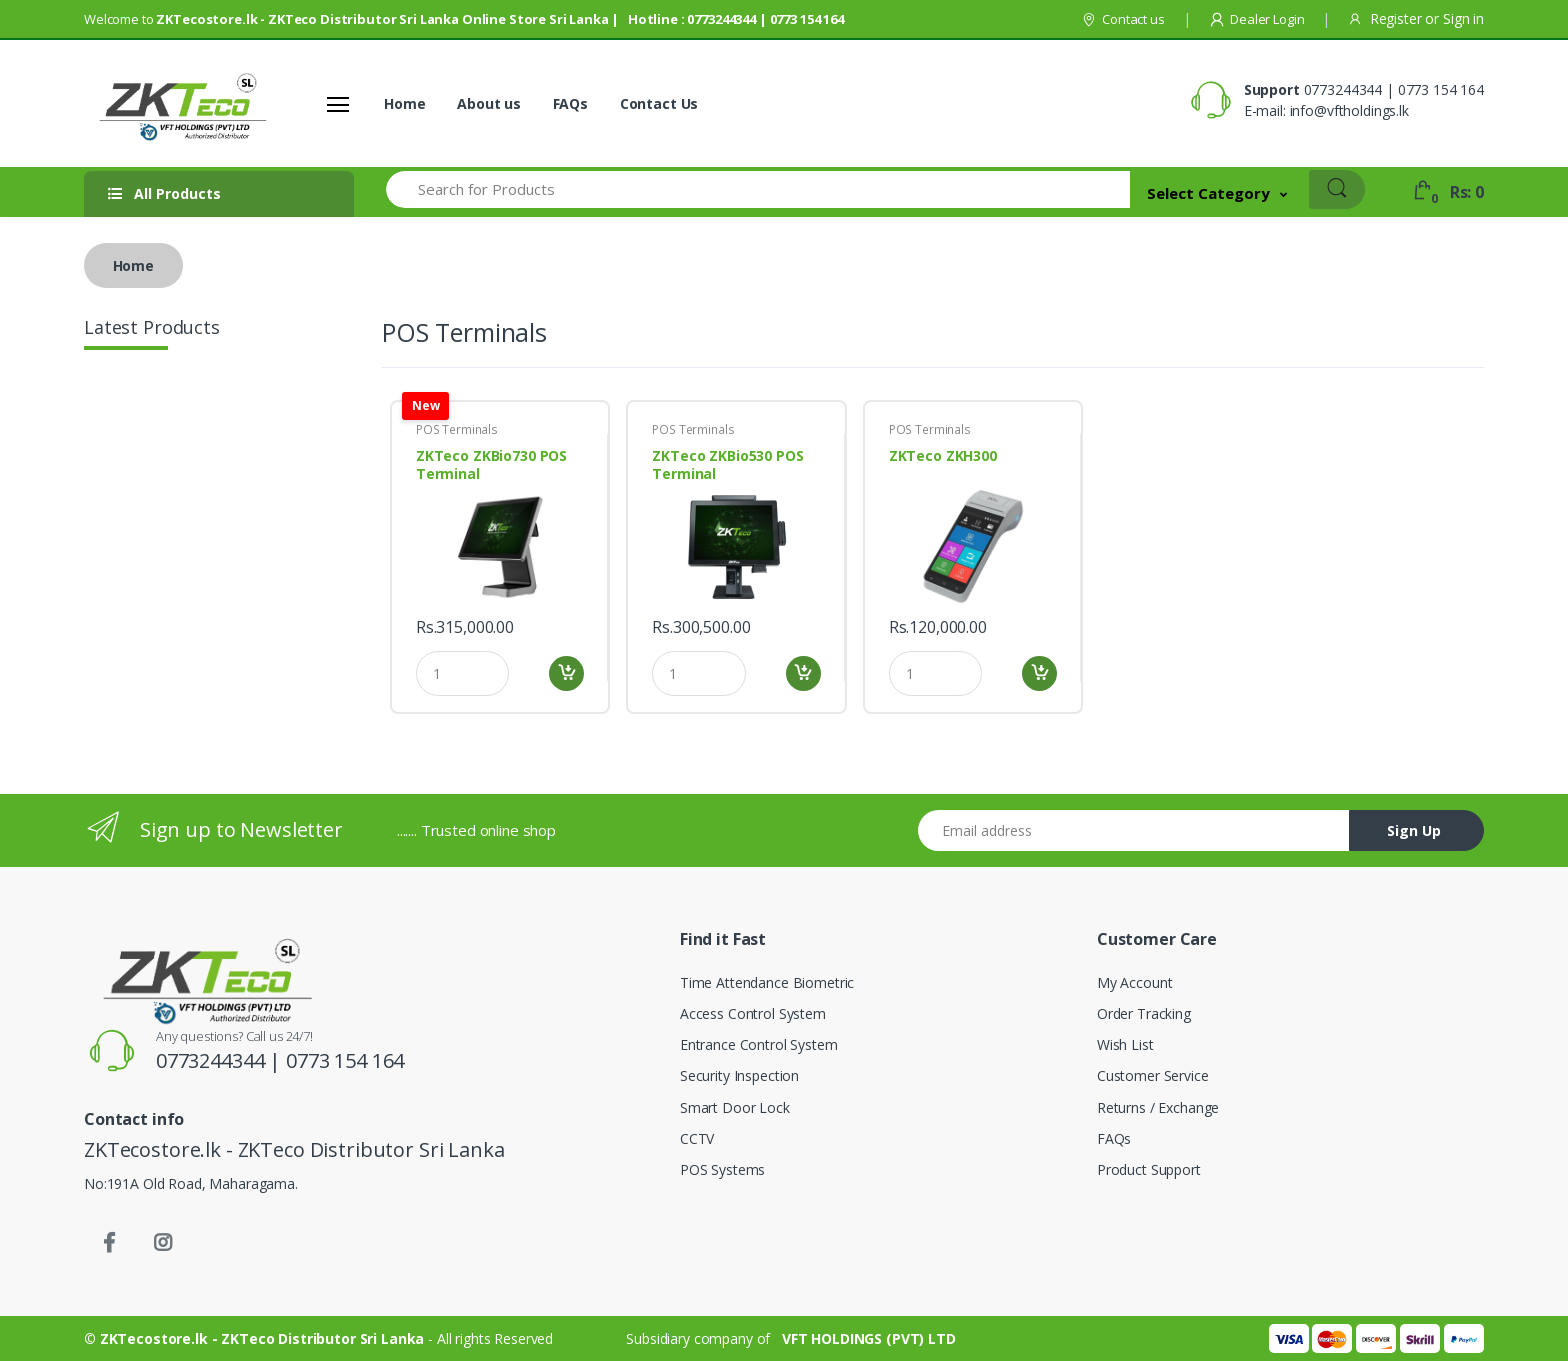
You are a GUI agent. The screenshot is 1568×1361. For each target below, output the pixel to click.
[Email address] (1134, 830)
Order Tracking (1144, 1013)
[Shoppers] (159, 104)
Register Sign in (1416, 18)
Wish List (1125, 1044)
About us (489, 103)
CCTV (697, 1138)
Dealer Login (1256, 19)
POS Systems (722, 1169)
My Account (1135, 982)
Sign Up (1414, 830)
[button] (1217, 193)
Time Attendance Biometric (767, 982)
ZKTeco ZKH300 (943, 456)
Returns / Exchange (1158, 1107)
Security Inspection (739, 1075)
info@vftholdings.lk (1349, 110)
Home (404, 103)
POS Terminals (457, 429)
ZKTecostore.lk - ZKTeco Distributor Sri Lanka (264, 1338)
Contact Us (659, 103)
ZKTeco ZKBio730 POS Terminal (491, 465)
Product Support (1149, 1169)
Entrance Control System (759, 1044)
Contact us (1122, 19)
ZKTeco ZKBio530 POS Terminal (727, 465)
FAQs (570, 103)
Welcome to (464, 19)
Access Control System (753, 1013)
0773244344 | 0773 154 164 (1394, 89)
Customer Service (1153, 1075)
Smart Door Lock (735, 1107)
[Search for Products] (757, 189)
